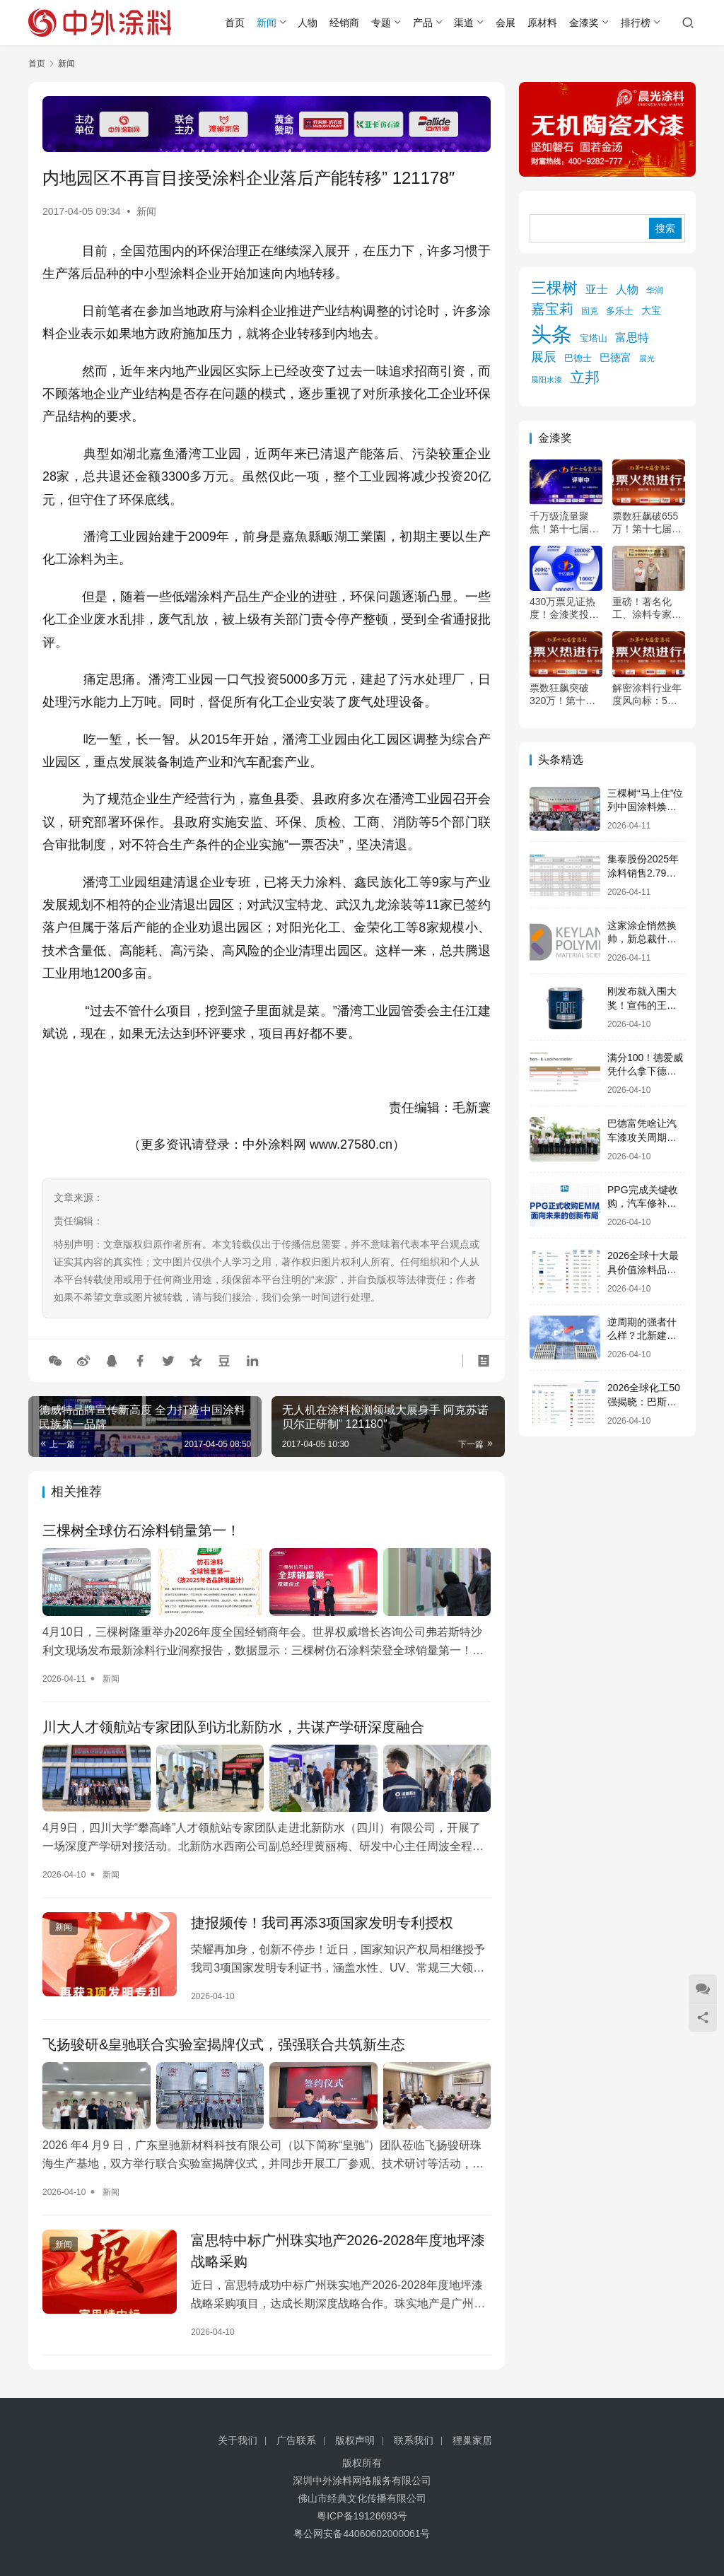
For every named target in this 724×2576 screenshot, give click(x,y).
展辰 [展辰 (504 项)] (543, 357)
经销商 (344, 22)
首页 (235, 22)
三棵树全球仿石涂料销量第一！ (141, 1530)
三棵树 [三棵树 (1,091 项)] (554, 288)
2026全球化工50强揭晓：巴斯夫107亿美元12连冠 (645, 1401)
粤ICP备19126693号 (362, 2516)
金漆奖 (584, 22)
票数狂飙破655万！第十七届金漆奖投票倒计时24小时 (647, 522)
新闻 (266, 22)
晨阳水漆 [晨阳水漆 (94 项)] (546, 379)
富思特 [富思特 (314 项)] (632, 338)
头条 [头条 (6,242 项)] (551, 334)
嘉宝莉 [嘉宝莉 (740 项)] (552, 309)
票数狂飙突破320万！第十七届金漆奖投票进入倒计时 (564, 694)
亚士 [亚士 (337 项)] (596, 289)
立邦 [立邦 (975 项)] (585, 377)
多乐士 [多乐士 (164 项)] (620, 310)
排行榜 (635, 22)
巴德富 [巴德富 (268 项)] (615, 357)
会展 (505, 22)
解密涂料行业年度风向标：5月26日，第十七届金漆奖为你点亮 (647, 694)
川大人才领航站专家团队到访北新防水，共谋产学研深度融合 (233, 1727)
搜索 (665, 228)
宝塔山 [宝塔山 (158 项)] (593, 338)
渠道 (464, 22)
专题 (381, 22)
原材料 (542, 22)
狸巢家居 (472, 2440)
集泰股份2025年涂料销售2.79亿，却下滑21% (643, 872)
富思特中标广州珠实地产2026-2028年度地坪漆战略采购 (338, 2250)
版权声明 (355, 2440)
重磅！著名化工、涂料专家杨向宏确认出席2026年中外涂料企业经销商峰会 (648, 608)
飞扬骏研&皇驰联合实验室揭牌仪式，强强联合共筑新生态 (223, 2044)
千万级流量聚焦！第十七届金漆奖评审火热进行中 (564, 522)
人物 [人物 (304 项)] (627, 289)
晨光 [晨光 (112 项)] (647, 358)
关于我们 (237, 2440)
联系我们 (413, 2440)
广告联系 (296, 2440)
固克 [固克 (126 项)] (589, 311)
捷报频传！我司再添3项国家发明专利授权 (322, 1923)
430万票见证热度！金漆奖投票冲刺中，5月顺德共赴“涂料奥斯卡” (566, 608)
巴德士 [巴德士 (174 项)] (578, 358)
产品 (423, 22)
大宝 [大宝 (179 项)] (651, 310)
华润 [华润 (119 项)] (654, 290)
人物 (307, 22)
